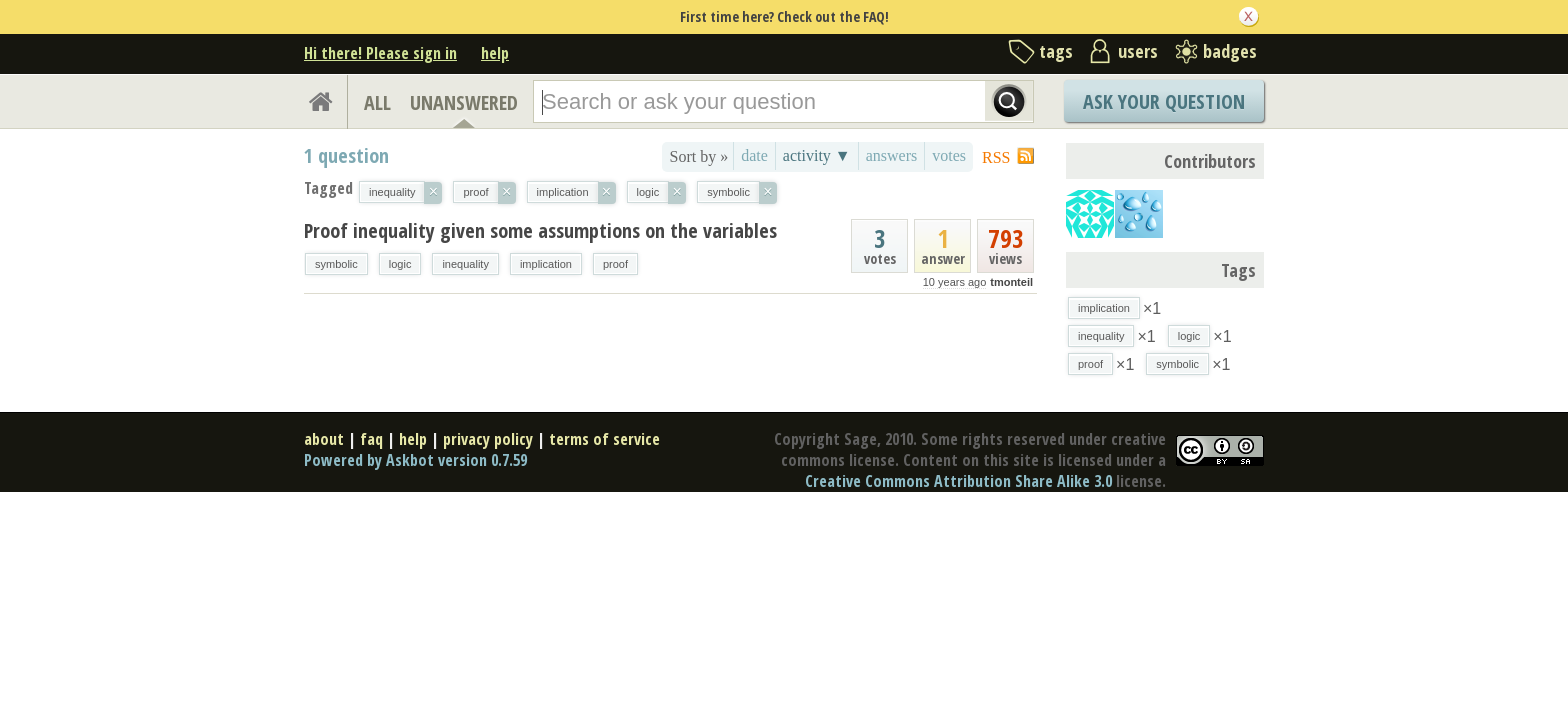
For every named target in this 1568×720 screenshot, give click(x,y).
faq (371, 439)
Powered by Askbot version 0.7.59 (415, 460)
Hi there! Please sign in (380, 53)
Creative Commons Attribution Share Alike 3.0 (958, 481)
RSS (996, 157)
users (1138, 51)
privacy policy (488, 439)
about (324, 439)
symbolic (336, 264)
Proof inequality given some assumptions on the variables (540, 230)
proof (615, 264)
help (495, 53)
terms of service (604, 439)
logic (400, 264)
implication (546, 264)
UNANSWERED (464, 102)
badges (1230, 51)
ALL (377, 102)
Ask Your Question (1164, 101)
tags (1056, 51)
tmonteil (1011, 282)
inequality (465, 264)
